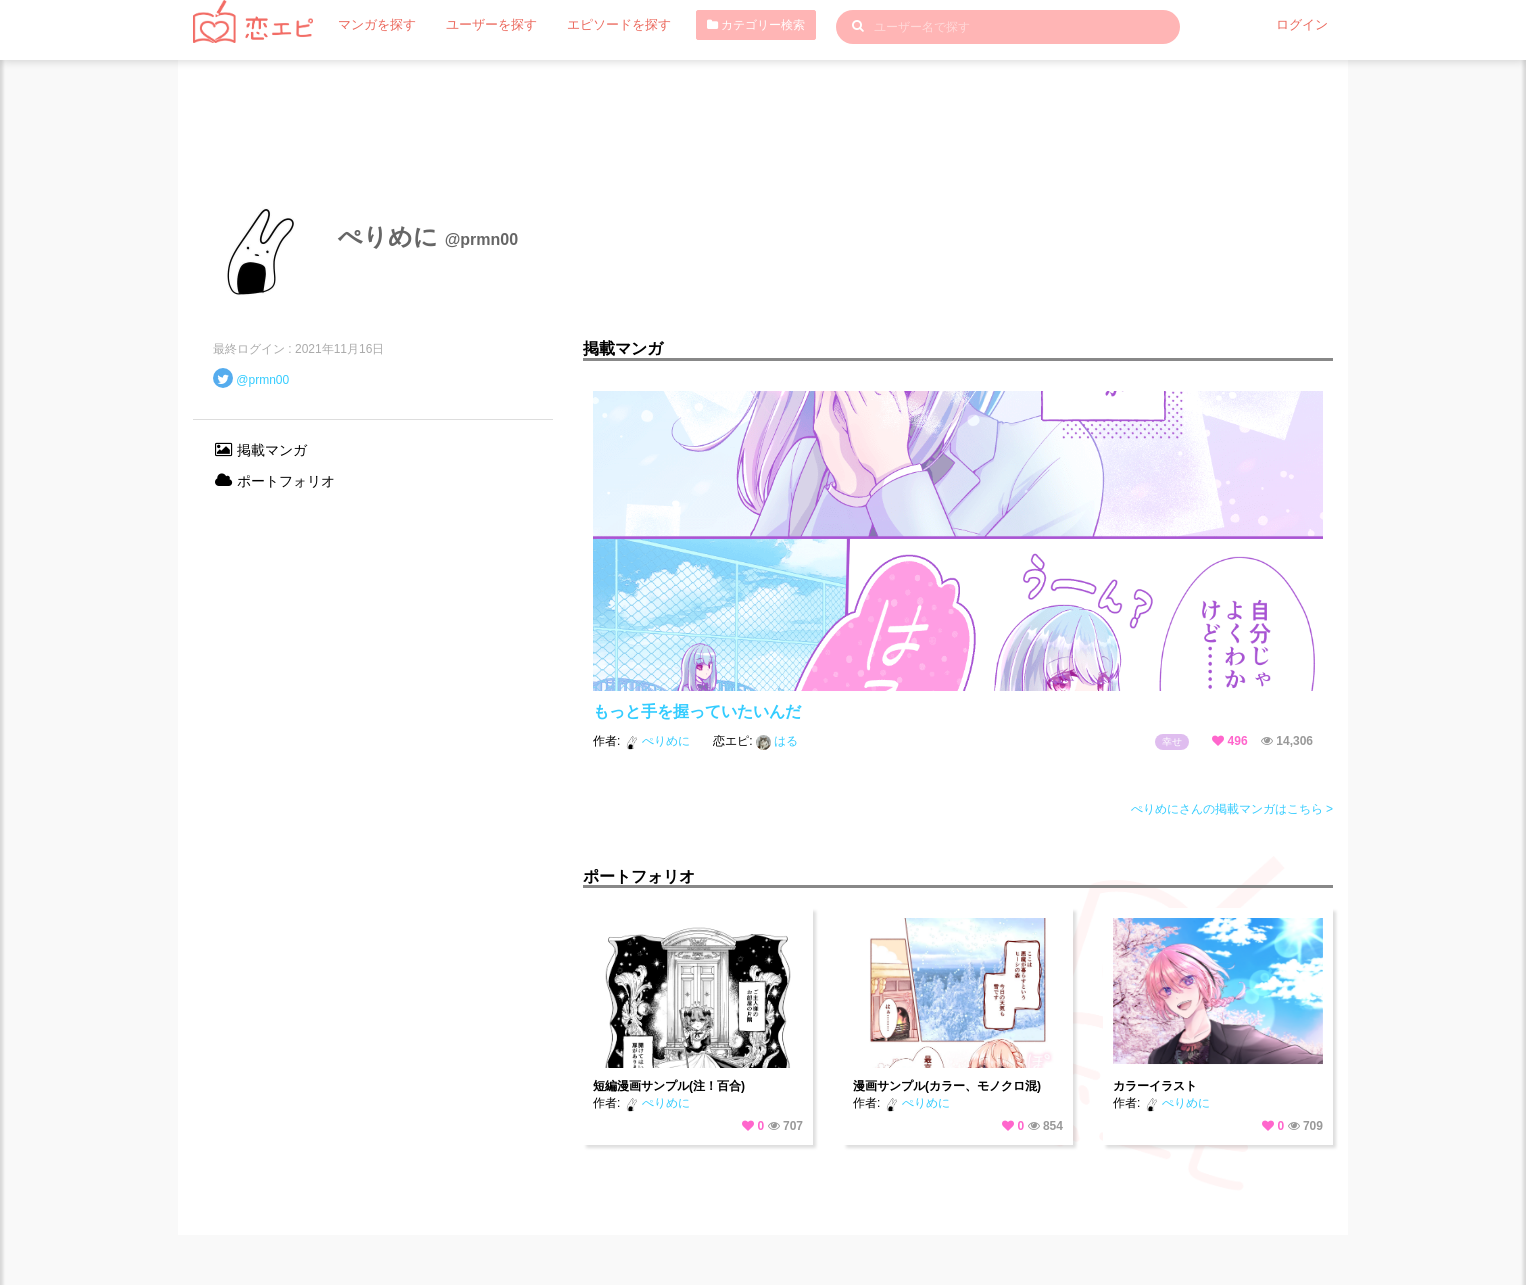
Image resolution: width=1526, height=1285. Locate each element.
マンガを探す (374, 25)
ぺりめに (659, 741)
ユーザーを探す (482, 25)
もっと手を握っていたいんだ (697, 711)
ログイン (1304, 25)
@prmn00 (262, 380)
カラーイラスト (1155, 1086)
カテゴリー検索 (735, 25)
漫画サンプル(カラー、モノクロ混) (947, 1086)
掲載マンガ (260, 450)
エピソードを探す (602, 25)
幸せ (1172, 741)
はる (777, 741)
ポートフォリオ (274, 481)
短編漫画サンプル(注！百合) (669, 1086)
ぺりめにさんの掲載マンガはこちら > (1232, 809)
